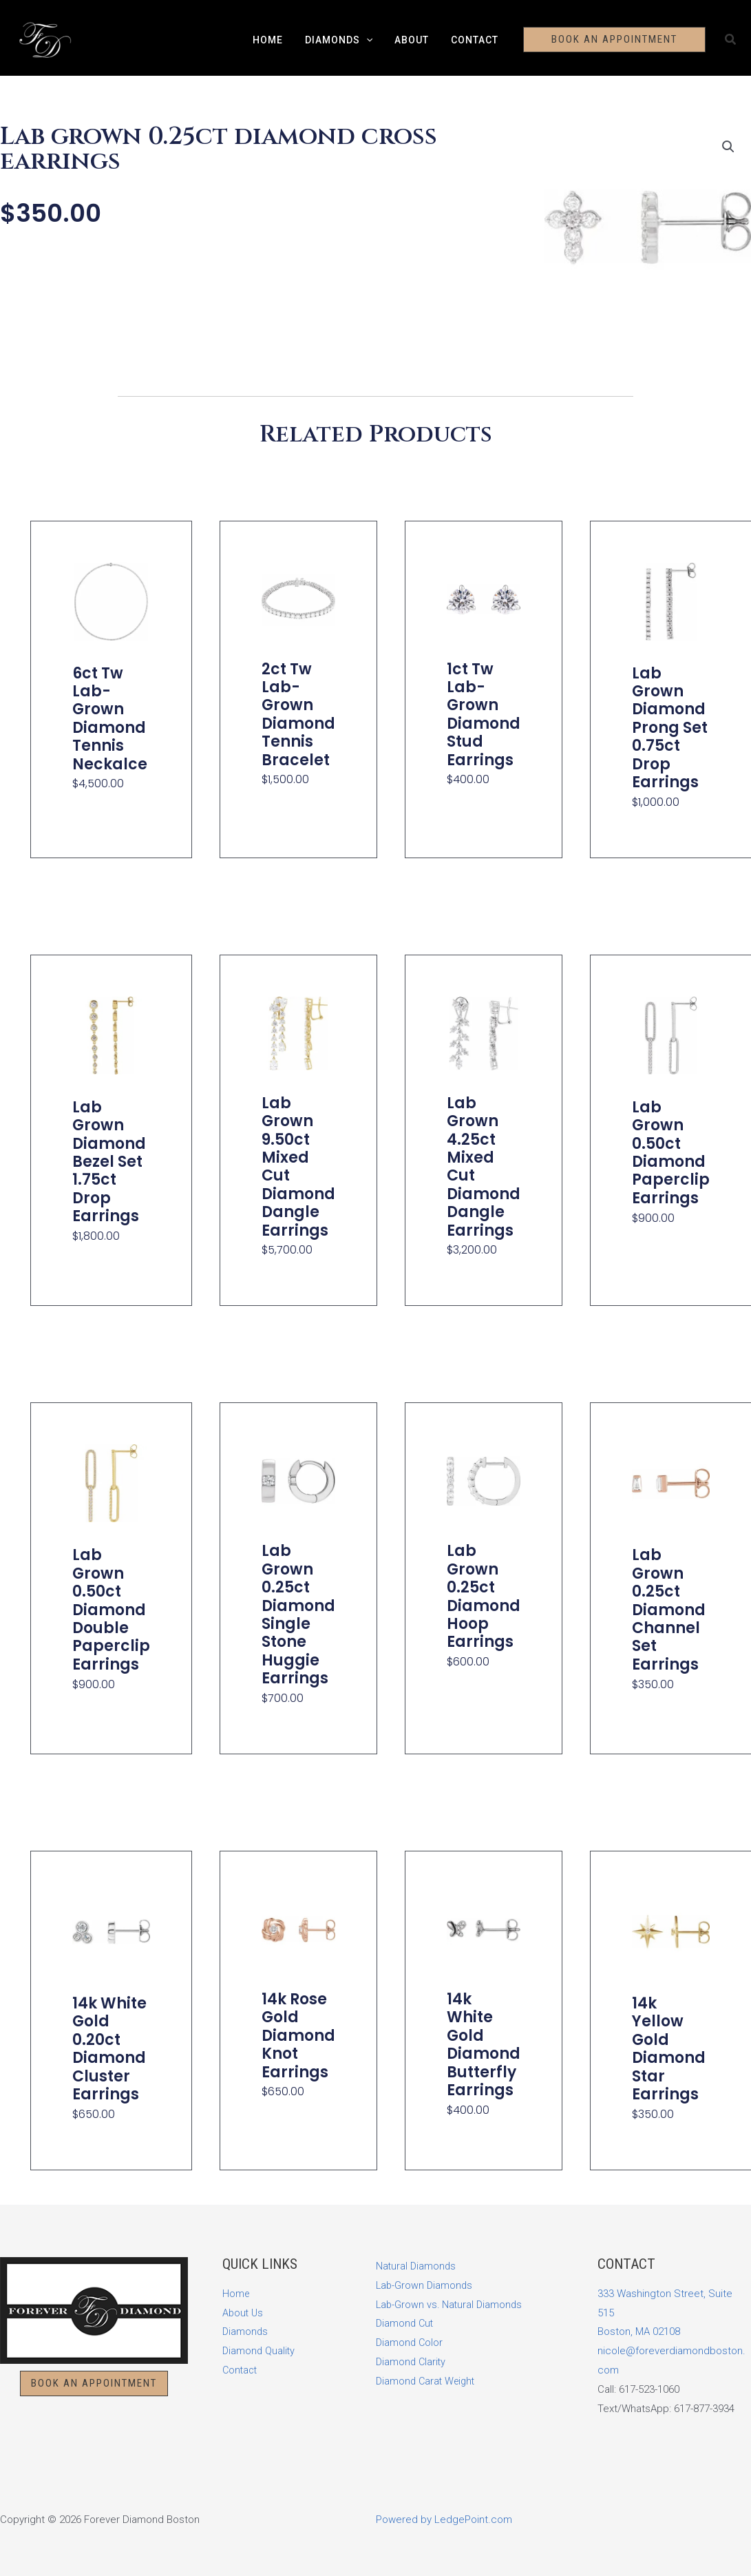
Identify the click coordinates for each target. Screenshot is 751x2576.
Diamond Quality (259, 2351)
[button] (367, 39)
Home (272, 39)
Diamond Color (410, 2342)
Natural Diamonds (417, 2266)
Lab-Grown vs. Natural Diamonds (451, 2304)
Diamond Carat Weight (428, 2381)
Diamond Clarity (412, 2362)
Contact (470, 39)
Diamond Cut (406, 2323)
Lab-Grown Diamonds (425, 2285)
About (410, 39)
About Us (243, 2313)
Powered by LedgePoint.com (444, 2519)
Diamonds (340, 39)
